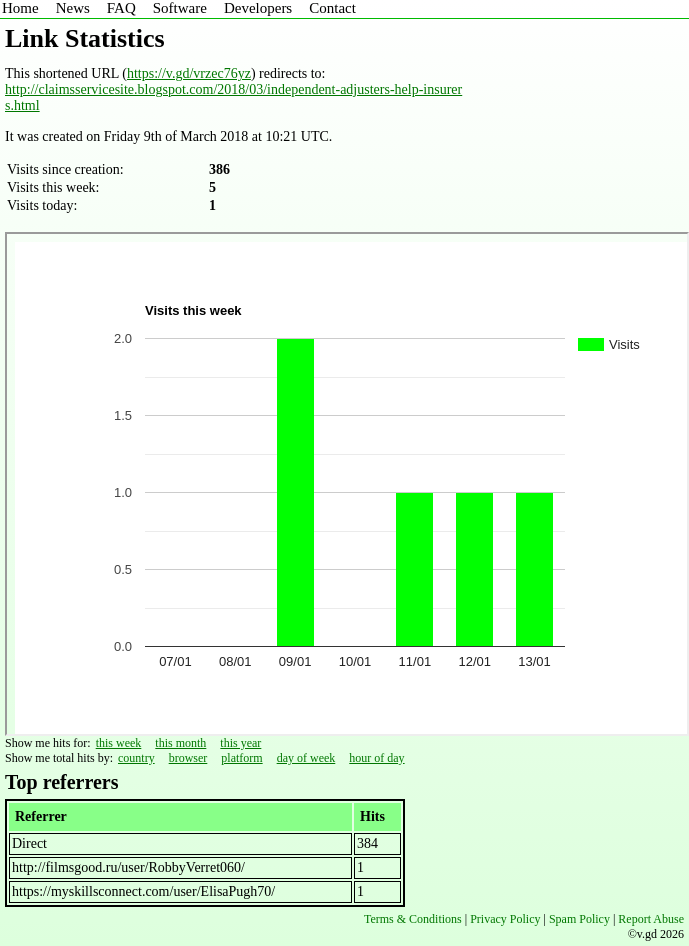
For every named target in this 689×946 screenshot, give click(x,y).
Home (20, 8)
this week (119, 743)
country (136, 758)
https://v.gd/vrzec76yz (189, 73)
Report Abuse (651, 919)
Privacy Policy (505, 919)
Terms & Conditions (413, 919)
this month (180, 743)
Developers (258, 8)
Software (180, 8)
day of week (306, 758)
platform (241, 758)
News (73, 8)
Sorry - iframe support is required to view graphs (347, 484)
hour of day (376, 758)
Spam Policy (579, 919)
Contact (332, 8)
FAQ (121, 8)
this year (240, 743)
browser (188, 758)
